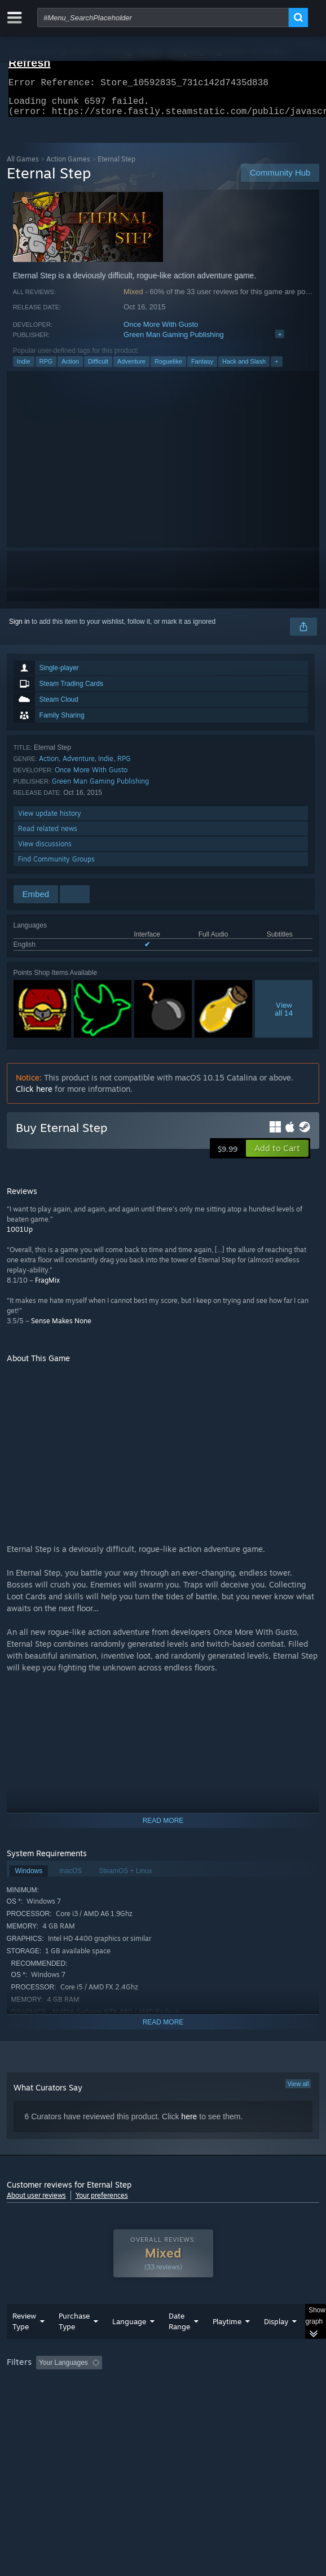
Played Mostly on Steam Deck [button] (55, 2400)
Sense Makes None (61, 1327)
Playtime (227, 2343)
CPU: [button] (207, 2400)
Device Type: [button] (29, 2414)
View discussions (45, 850)
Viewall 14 (284, 1015)
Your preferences (102, 2202)
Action (70, 368)
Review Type (24, 2344)
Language (129, 2343)
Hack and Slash (244, 368)
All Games (23, 165)
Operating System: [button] (149, 2400)
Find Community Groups (56, 865)
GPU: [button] (245, 2400)
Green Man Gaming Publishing (174, 341)
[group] (163, 2399)
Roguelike (168, 368)
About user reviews (36, 2202)
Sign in (19, 628)
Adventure (131, 368)
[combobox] (163, 17)
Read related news (47, 835)
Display (276, 2343)
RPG (46, 368)
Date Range (179, 2344)
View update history (49, 820)
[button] (277, 1155)
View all (298, 2090)
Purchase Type (74, 2344)
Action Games (68, 165)
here (189, 2123)
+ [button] (276, 368)
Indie (23, 368)
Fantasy (202, 368)
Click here (34, 1095)
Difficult (98, 368)
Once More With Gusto (161, 331)
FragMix (47, 1287)
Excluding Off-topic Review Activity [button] (177, 2385)
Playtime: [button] (264, 2385)
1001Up (20, 1236)
